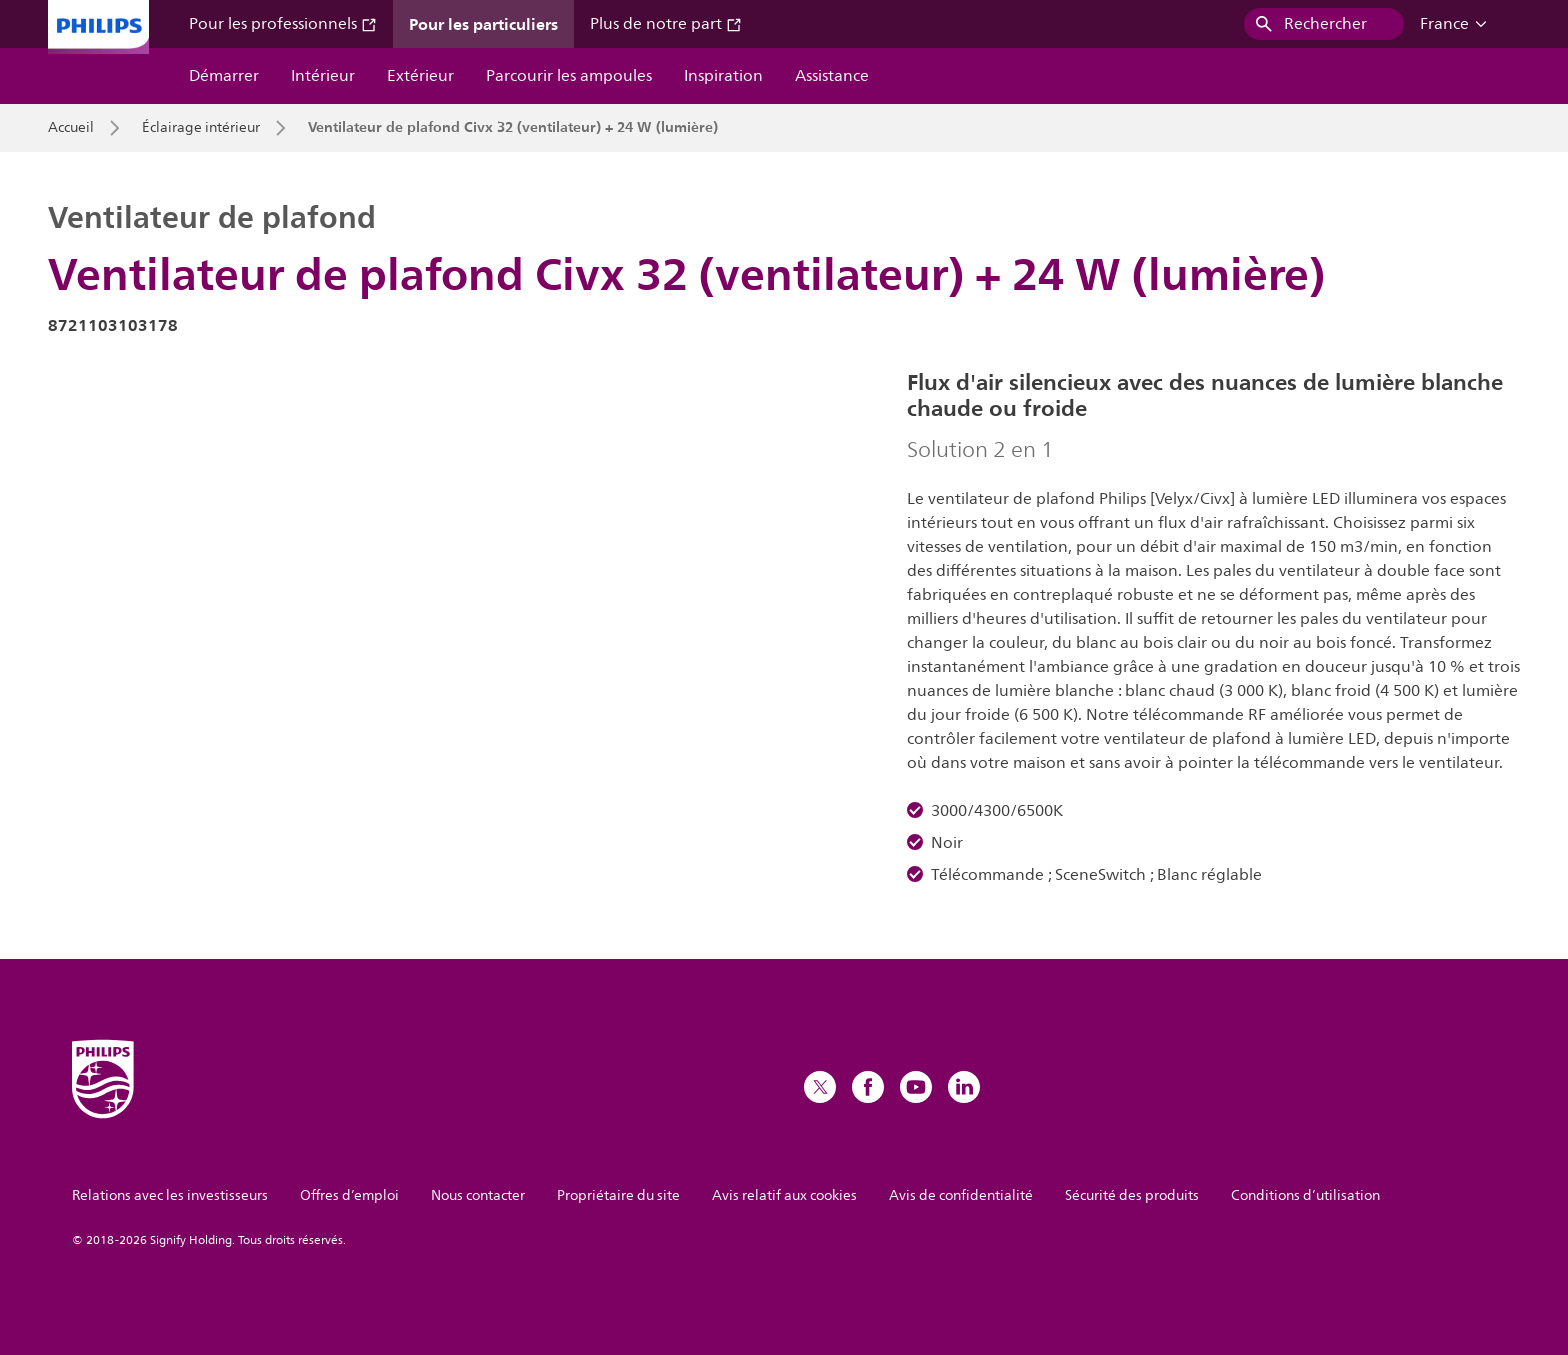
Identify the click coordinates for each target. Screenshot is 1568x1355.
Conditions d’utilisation (1305, 1195)
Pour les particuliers (483, 24)
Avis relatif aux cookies (784, 1195)
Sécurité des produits (1132, 1195)
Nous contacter (478, 1195)
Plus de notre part (666, 24)
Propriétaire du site (618, 1195)
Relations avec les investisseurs (170, 1195)
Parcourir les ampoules (569, 76)
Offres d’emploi (349, 1195)
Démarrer (224, 76)
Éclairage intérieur (201, 128)
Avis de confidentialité (961, 1195)
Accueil (71, 128)
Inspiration (723, 76)
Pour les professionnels (283, 24)
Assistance (832, 76)
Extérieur (420, 76)
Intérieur (323, 76)
